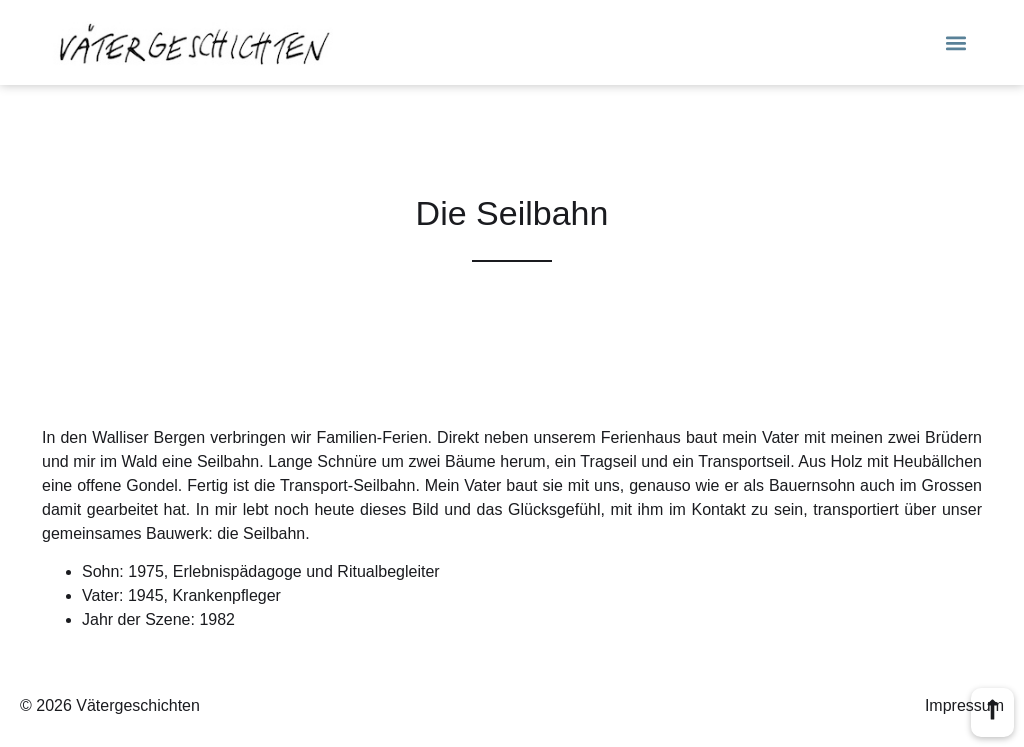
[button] (956, 42)
